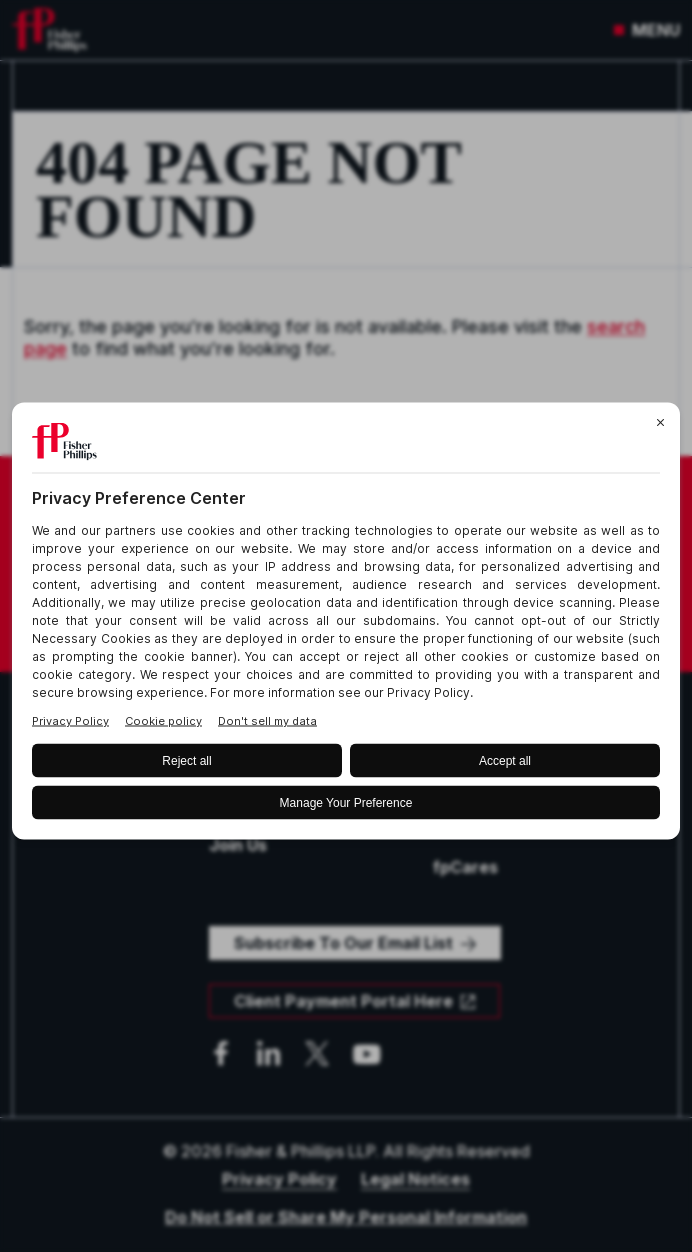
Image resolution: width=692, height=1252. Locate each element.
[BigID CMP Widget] (346, 626)
